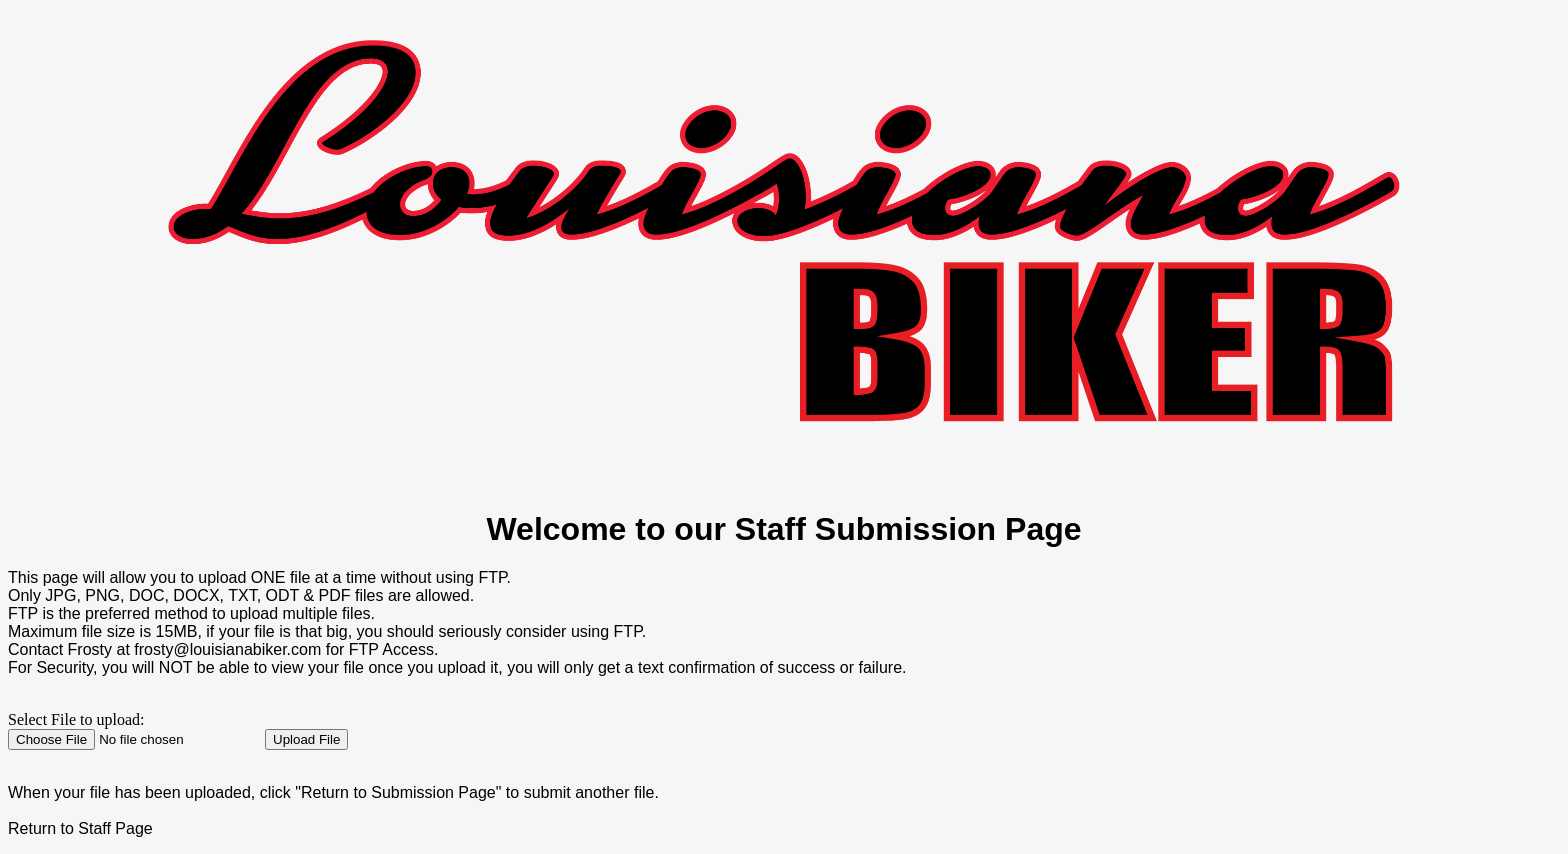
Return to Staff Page (80, 828)
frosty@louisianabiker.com (227, 649)
